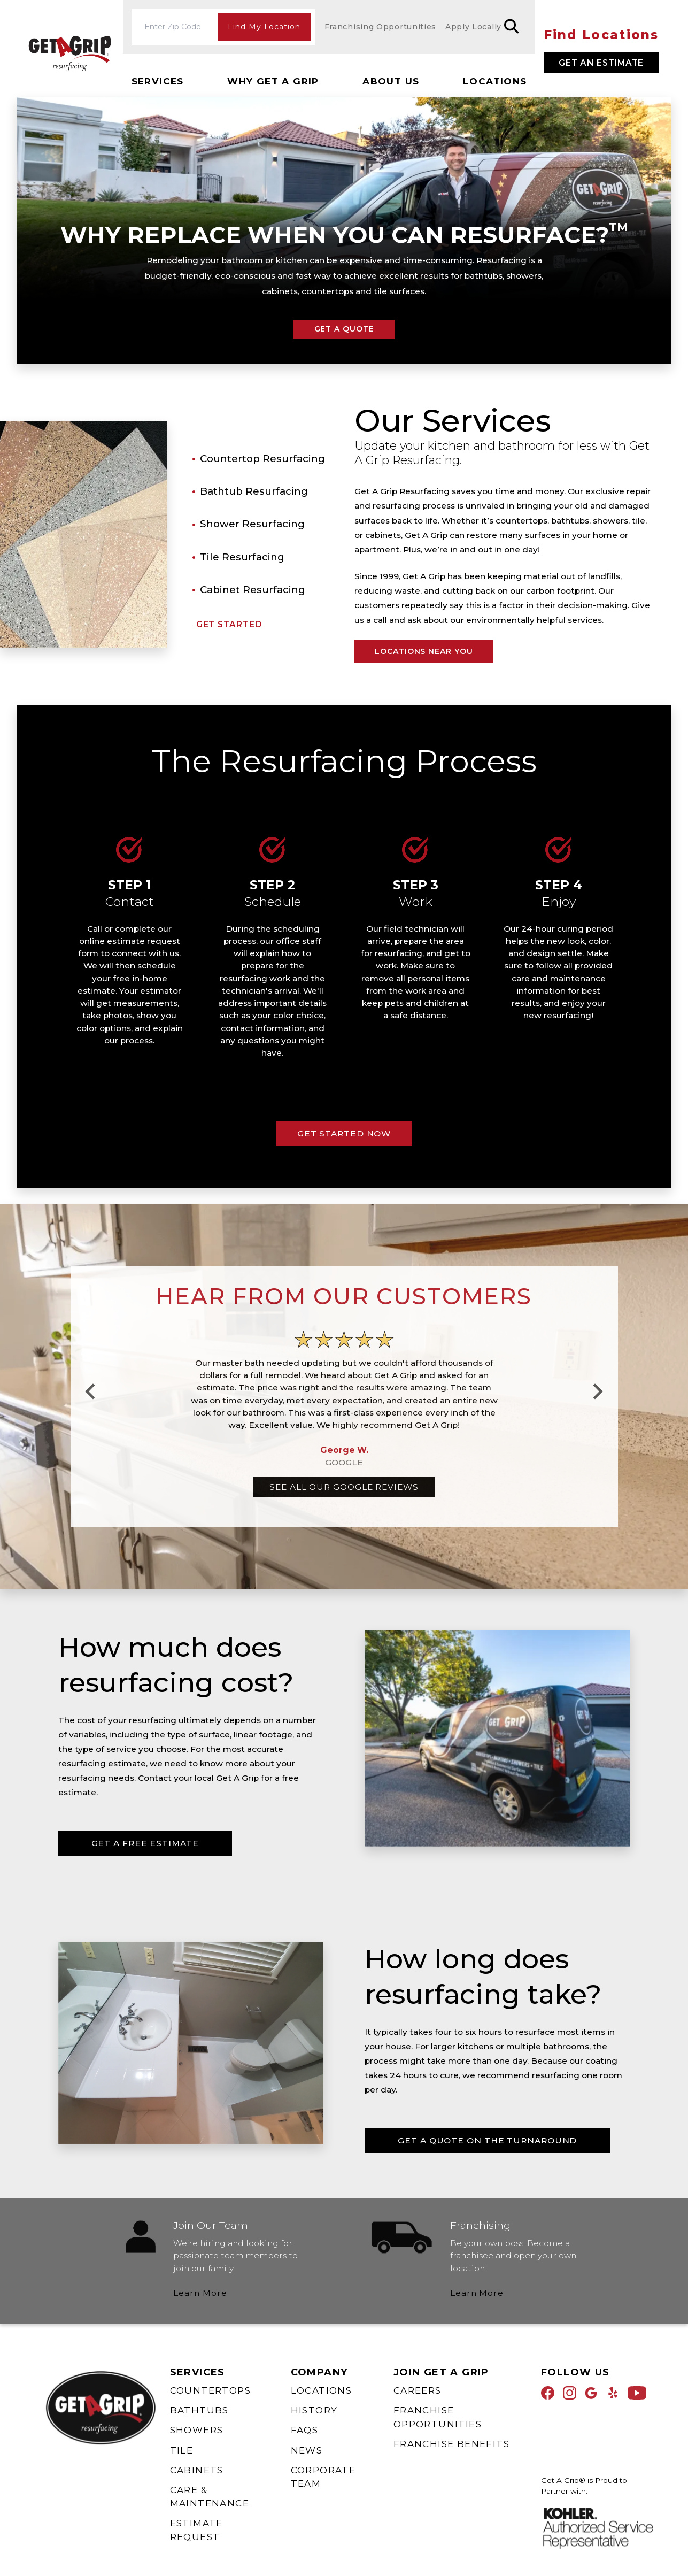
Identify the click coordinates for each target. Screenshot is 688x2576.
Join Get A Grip (441, 2372)
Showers (196, 2430)
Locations (495, 81)
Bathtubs (199, 2410)
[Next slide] (597, 1391)
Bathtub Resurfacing (254, 491)
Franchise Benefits (451, 2444)
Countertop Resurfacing (262, 458)
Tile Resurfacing (242, 556)
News (307, 2450)
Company (319, 2372)
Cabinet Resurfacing (252, 589)
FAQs (305, 2430)
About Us (390, 81)
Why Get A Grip (273, 81)
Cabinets (196, 2470)
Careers (417, 2390)
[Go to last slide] (91, 1391)
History (314, 2410)
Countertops (210, 2390)
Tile (182, 2450)
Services (158, 81)
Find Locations (601, 34)
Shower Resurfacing (252, 524)
